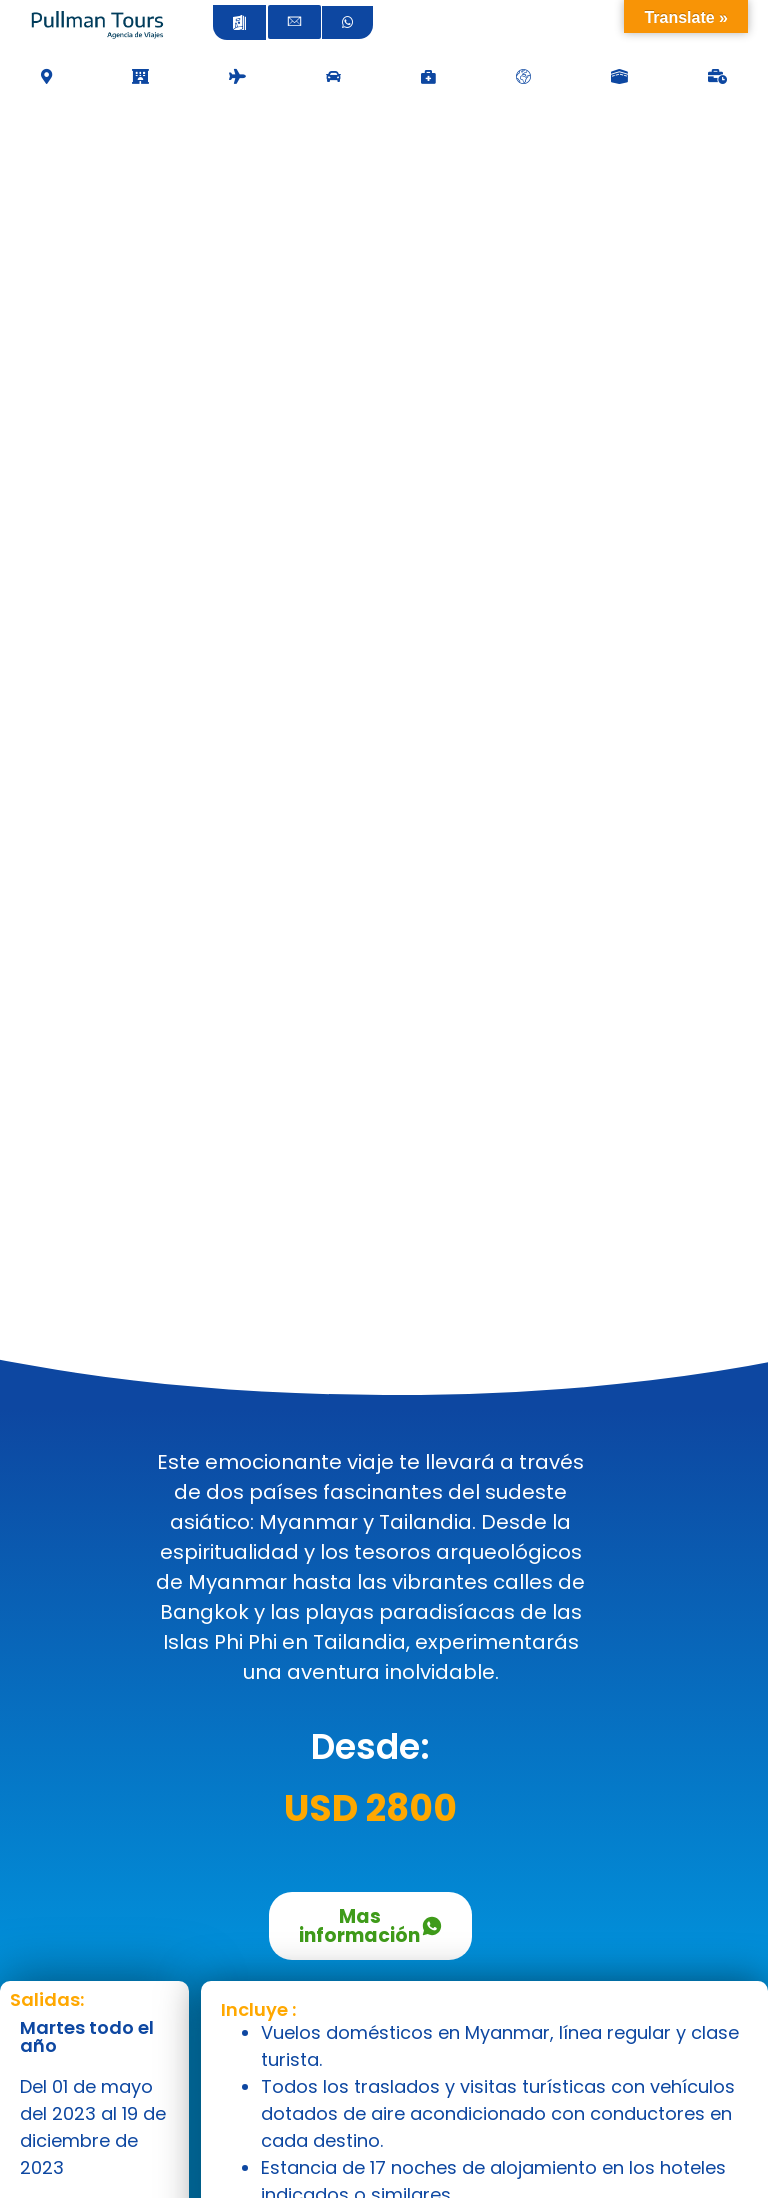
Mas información (371, 1926)
